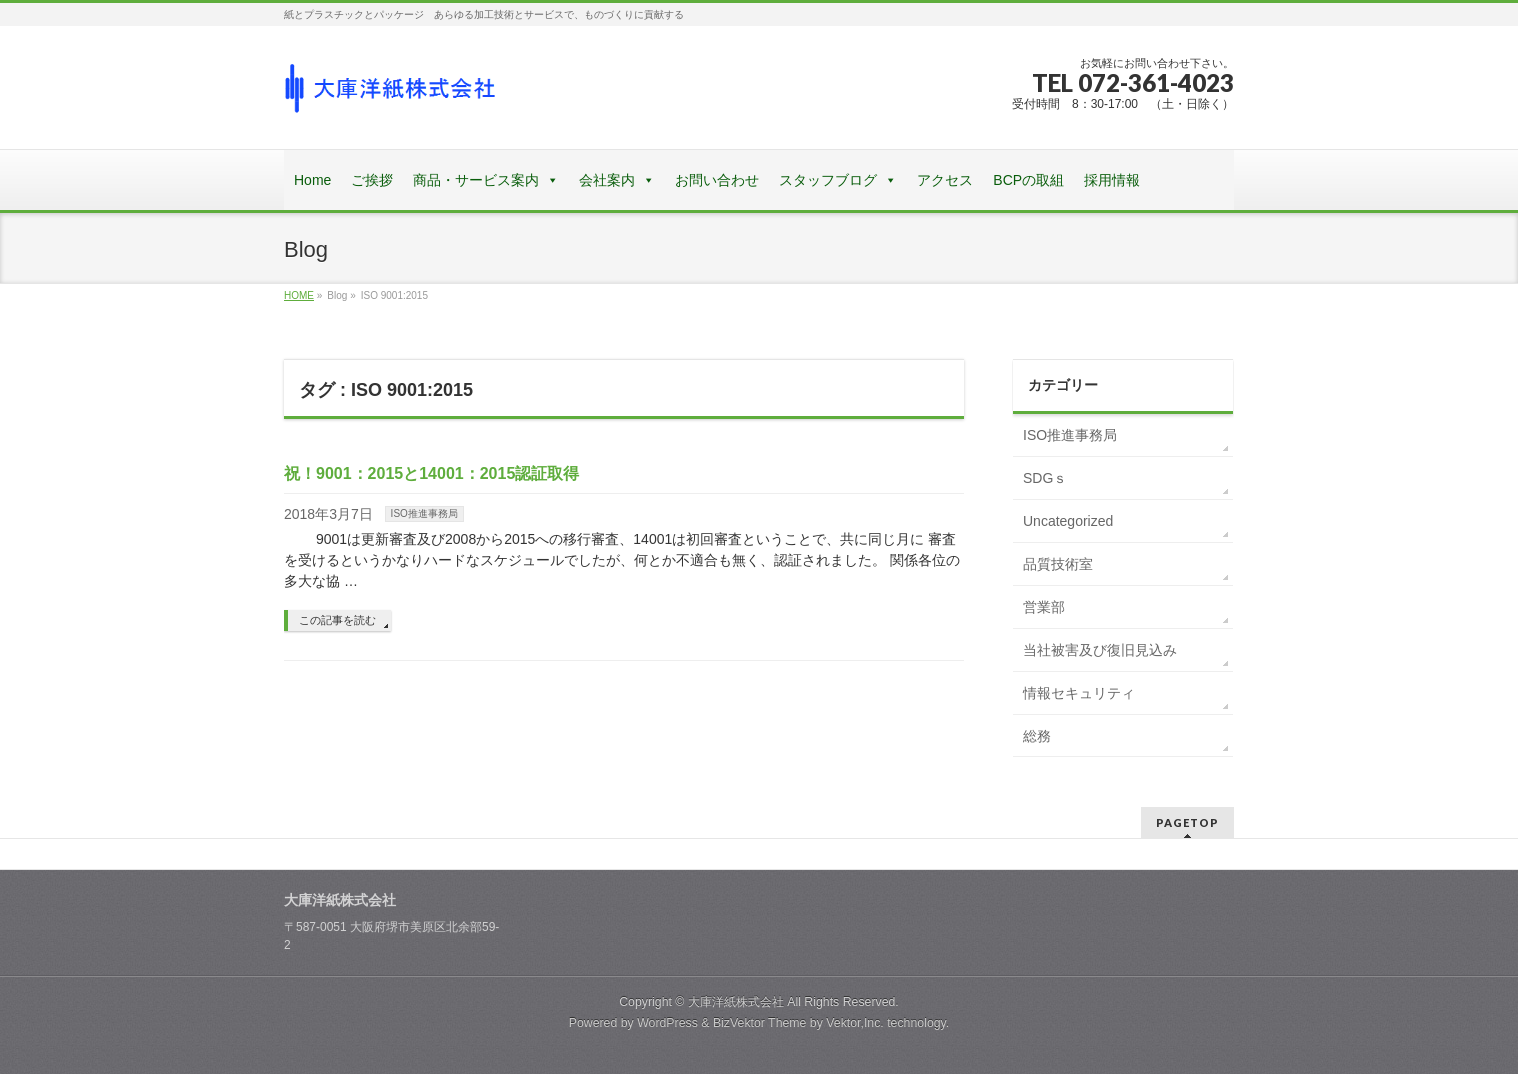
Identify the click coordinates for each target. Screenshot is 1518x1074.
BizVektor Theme (760, 1023)
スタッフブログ (828, 180)
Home (312, 180)
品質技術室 (1058, 564)
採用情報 (1112, 180)
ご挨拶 (372, 180)
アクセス (945, 180)
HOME (299, 295)
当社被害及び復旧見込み (1100, 650)
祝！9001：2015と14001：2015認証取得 (431, 473)
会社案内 (607, 180)
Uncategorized (1068, 521)
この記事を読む (337, 620)
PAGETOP (1187, 822)
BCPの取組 (1028, 180)
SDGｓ (1045, 478)
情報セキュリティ (1079, 693)
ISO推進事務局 (424, 513)
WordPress (667, 1023)
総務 (1037, 736)
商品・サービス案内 (476, 180)
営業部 (1044, 607)
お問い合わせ (717, 180)
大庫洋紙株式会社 (736, 1002)
